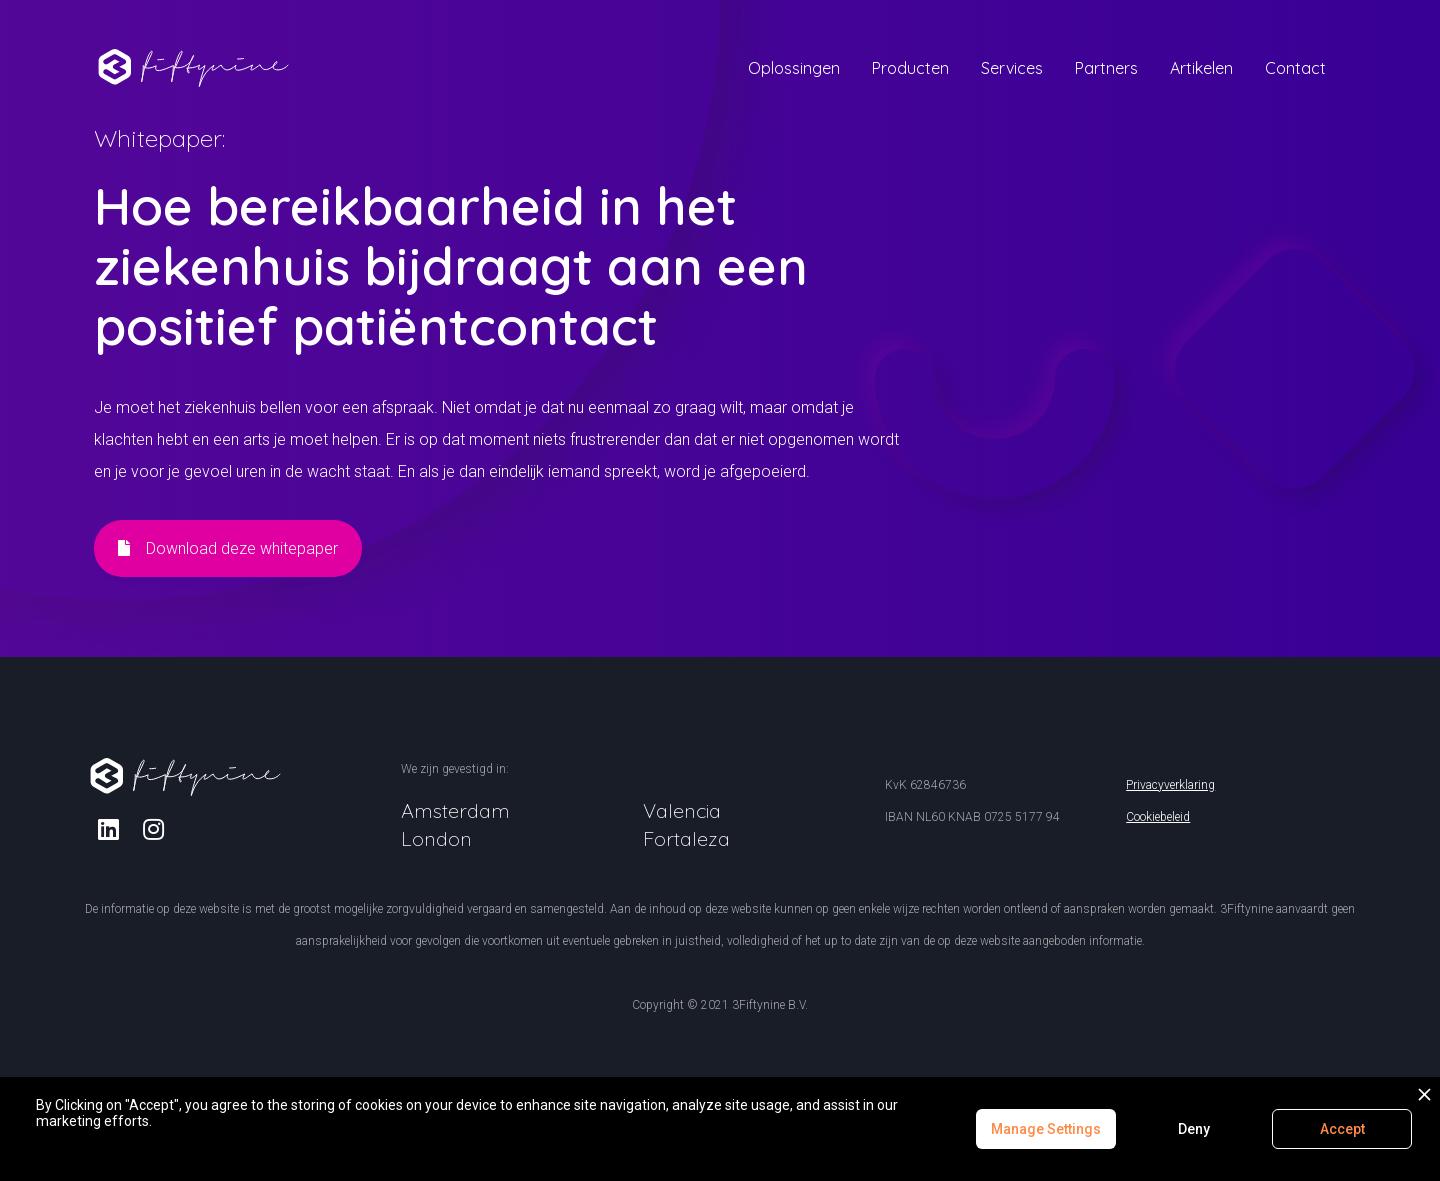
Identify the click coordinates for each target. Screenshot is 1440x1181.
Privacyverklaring (1170, 785)
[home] (194, 64)
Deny (1194, 1129)
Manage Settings (1046, 1129)
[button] (794, 68)
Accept (1342, 1129)
